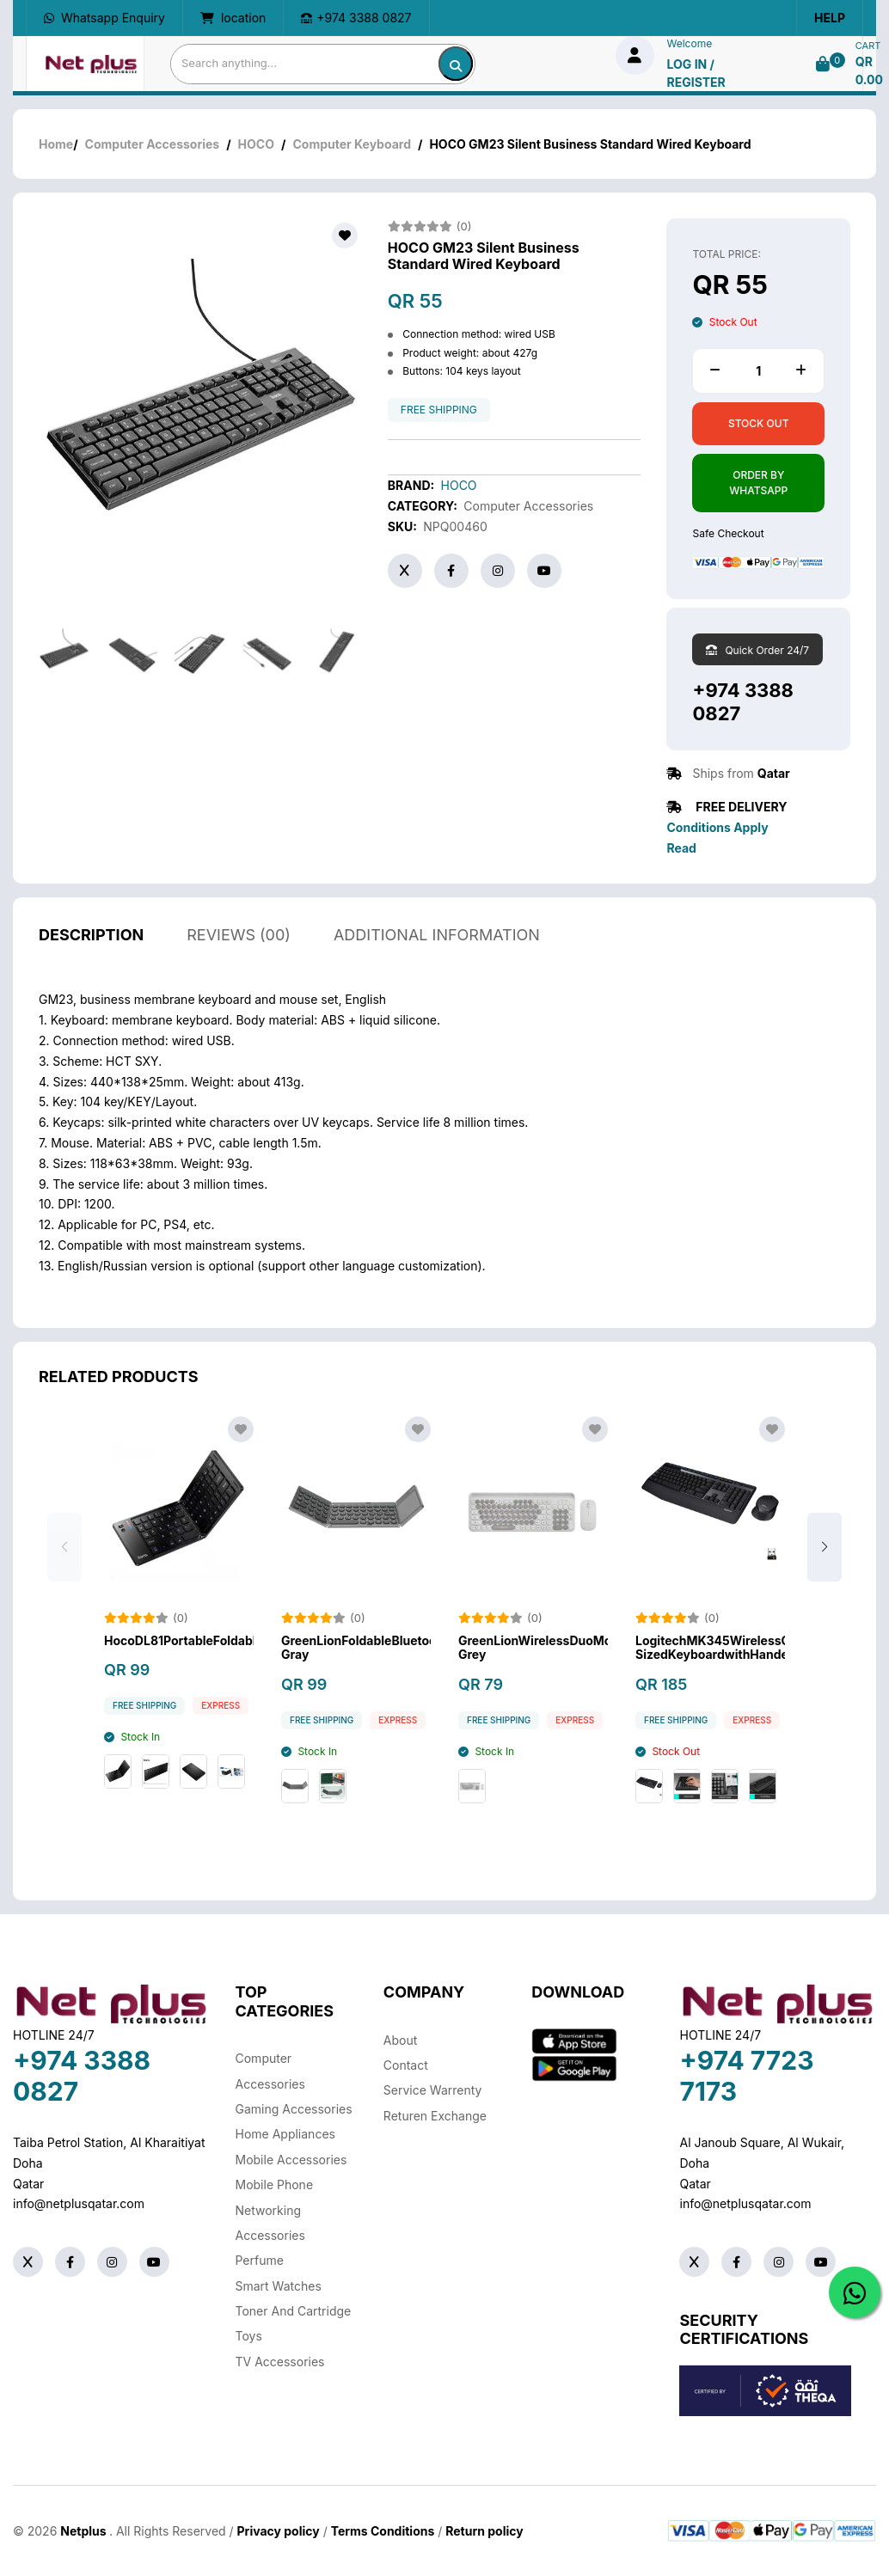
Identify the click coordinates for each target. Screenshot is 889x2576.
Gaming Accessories (294, 2109)
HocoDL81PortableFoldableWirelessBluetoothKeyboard (179, 1660)
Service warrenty (432, 2090)
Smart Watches (279, 2286)
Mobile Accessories (291, 2159)
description (91, 955)
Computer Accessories (152, 144)
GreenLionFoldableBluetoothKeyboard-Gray (356, 1668)
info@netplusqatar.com (78, 2203)
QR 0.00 (869, 70)
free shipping (439, 410)
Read (681, 848)
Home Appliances (285, 2133)
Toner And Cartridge (294, 2311)
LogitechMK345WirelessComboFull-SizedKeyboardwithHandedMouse (710, 1668)
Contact (405, 2065)
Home (56, 144)
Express (220, 1726)
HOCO (256, 144)
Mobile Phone (275, 2184)
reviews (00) (239, 955)
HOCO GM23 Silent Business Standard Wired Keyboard (483, 256)
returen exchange (435, 2115)
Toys (249, 2335)
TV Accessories (280, 2361)
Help (829, 17)
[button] (824, 1567)
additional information (437, 955)
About (400, 2040)
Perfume (260, 2260)
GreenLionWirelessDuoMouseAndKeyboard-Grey (533, 1668)
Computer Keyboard (351, 144)
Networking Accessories (270, 2223)
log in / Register (696, 73)
